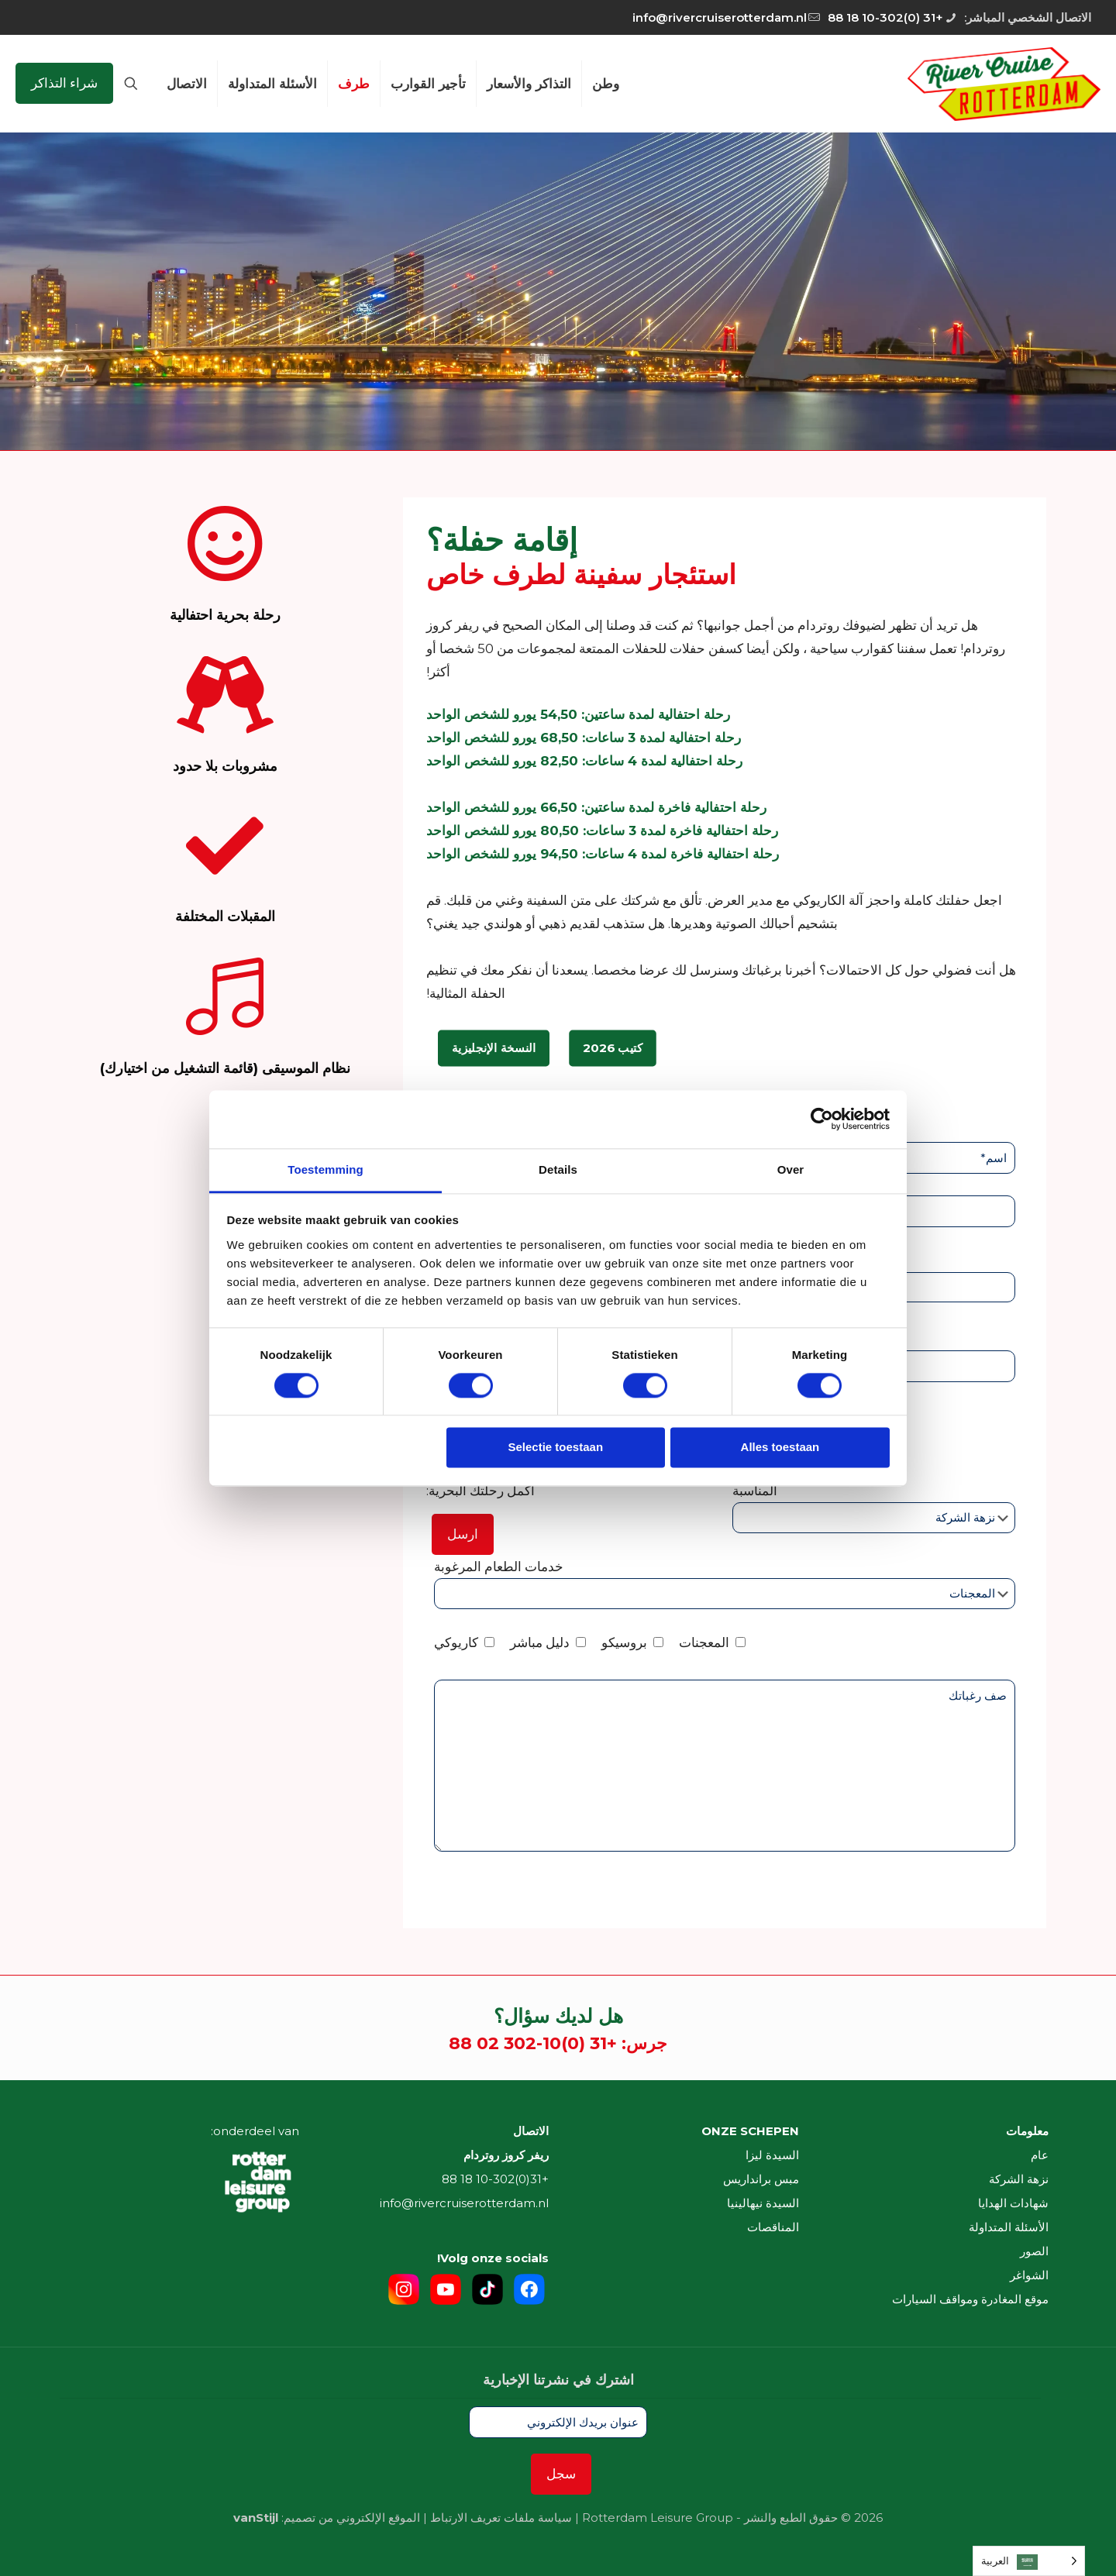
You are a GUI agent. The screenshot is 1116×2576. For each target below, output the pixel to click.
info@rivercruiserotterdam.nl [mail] (719, 17)
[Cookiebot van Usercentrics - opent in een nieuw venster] (822, 1118)
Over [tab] (790, 1169)
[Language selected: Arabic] (1029, 2561)
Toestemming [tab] (325, 1169)
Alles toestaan (780, 1447)
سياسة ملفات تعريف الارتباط (501, 2517)
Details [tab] (558, 1169)
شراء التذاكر (64, 83)
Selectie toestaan (556, 1447)
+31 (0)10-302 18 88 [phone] (885, 17)
